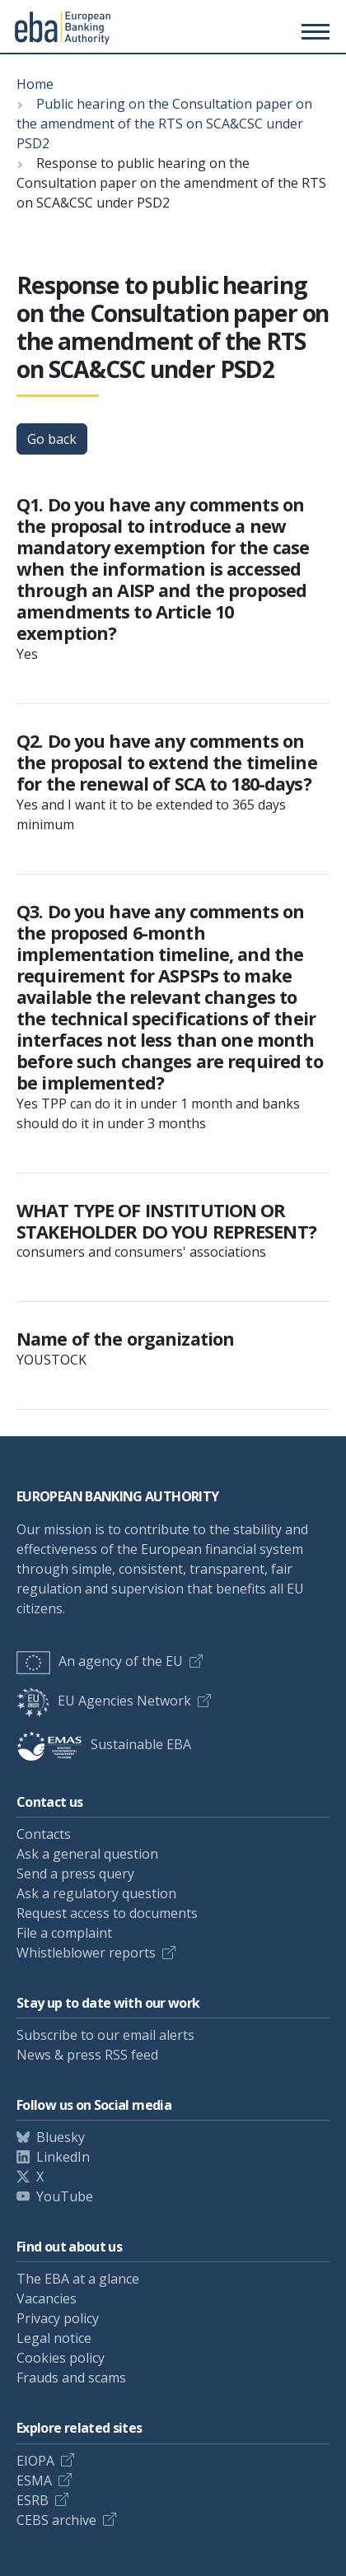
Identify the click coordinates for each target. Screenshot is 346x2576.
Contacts (43, 1834)
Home (35, 84)
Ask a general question (87, 1854)
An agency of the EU (99, 1661)
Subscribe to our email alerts (105, 2035)
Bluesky (60, 2137)
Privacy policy (57, 2318)
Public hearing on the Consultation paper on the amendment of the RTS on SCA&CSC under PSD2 (164, 123)
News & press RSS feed (87, 2055)
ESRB (32, 2500)
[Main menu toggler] (313, 31)
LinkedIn (63, 2157)
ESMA (34, 2480)
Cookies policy (60, 2358)
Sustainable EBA (103, 1744)
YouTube (64, 2196)
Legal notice (53, 2338)
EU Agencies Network (103, 1701)
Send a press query (75, 1873)
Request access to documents (107, 1913)
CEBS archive (56, 2520)
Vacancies (46, 2298)
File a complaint (64, 1933)
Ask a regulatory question (96, 1893)
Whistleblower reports (86, 1953)
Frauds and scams (71, 2377)
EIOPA (35, 2461)
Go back (52, 439)
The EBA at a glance (77, 2279)
